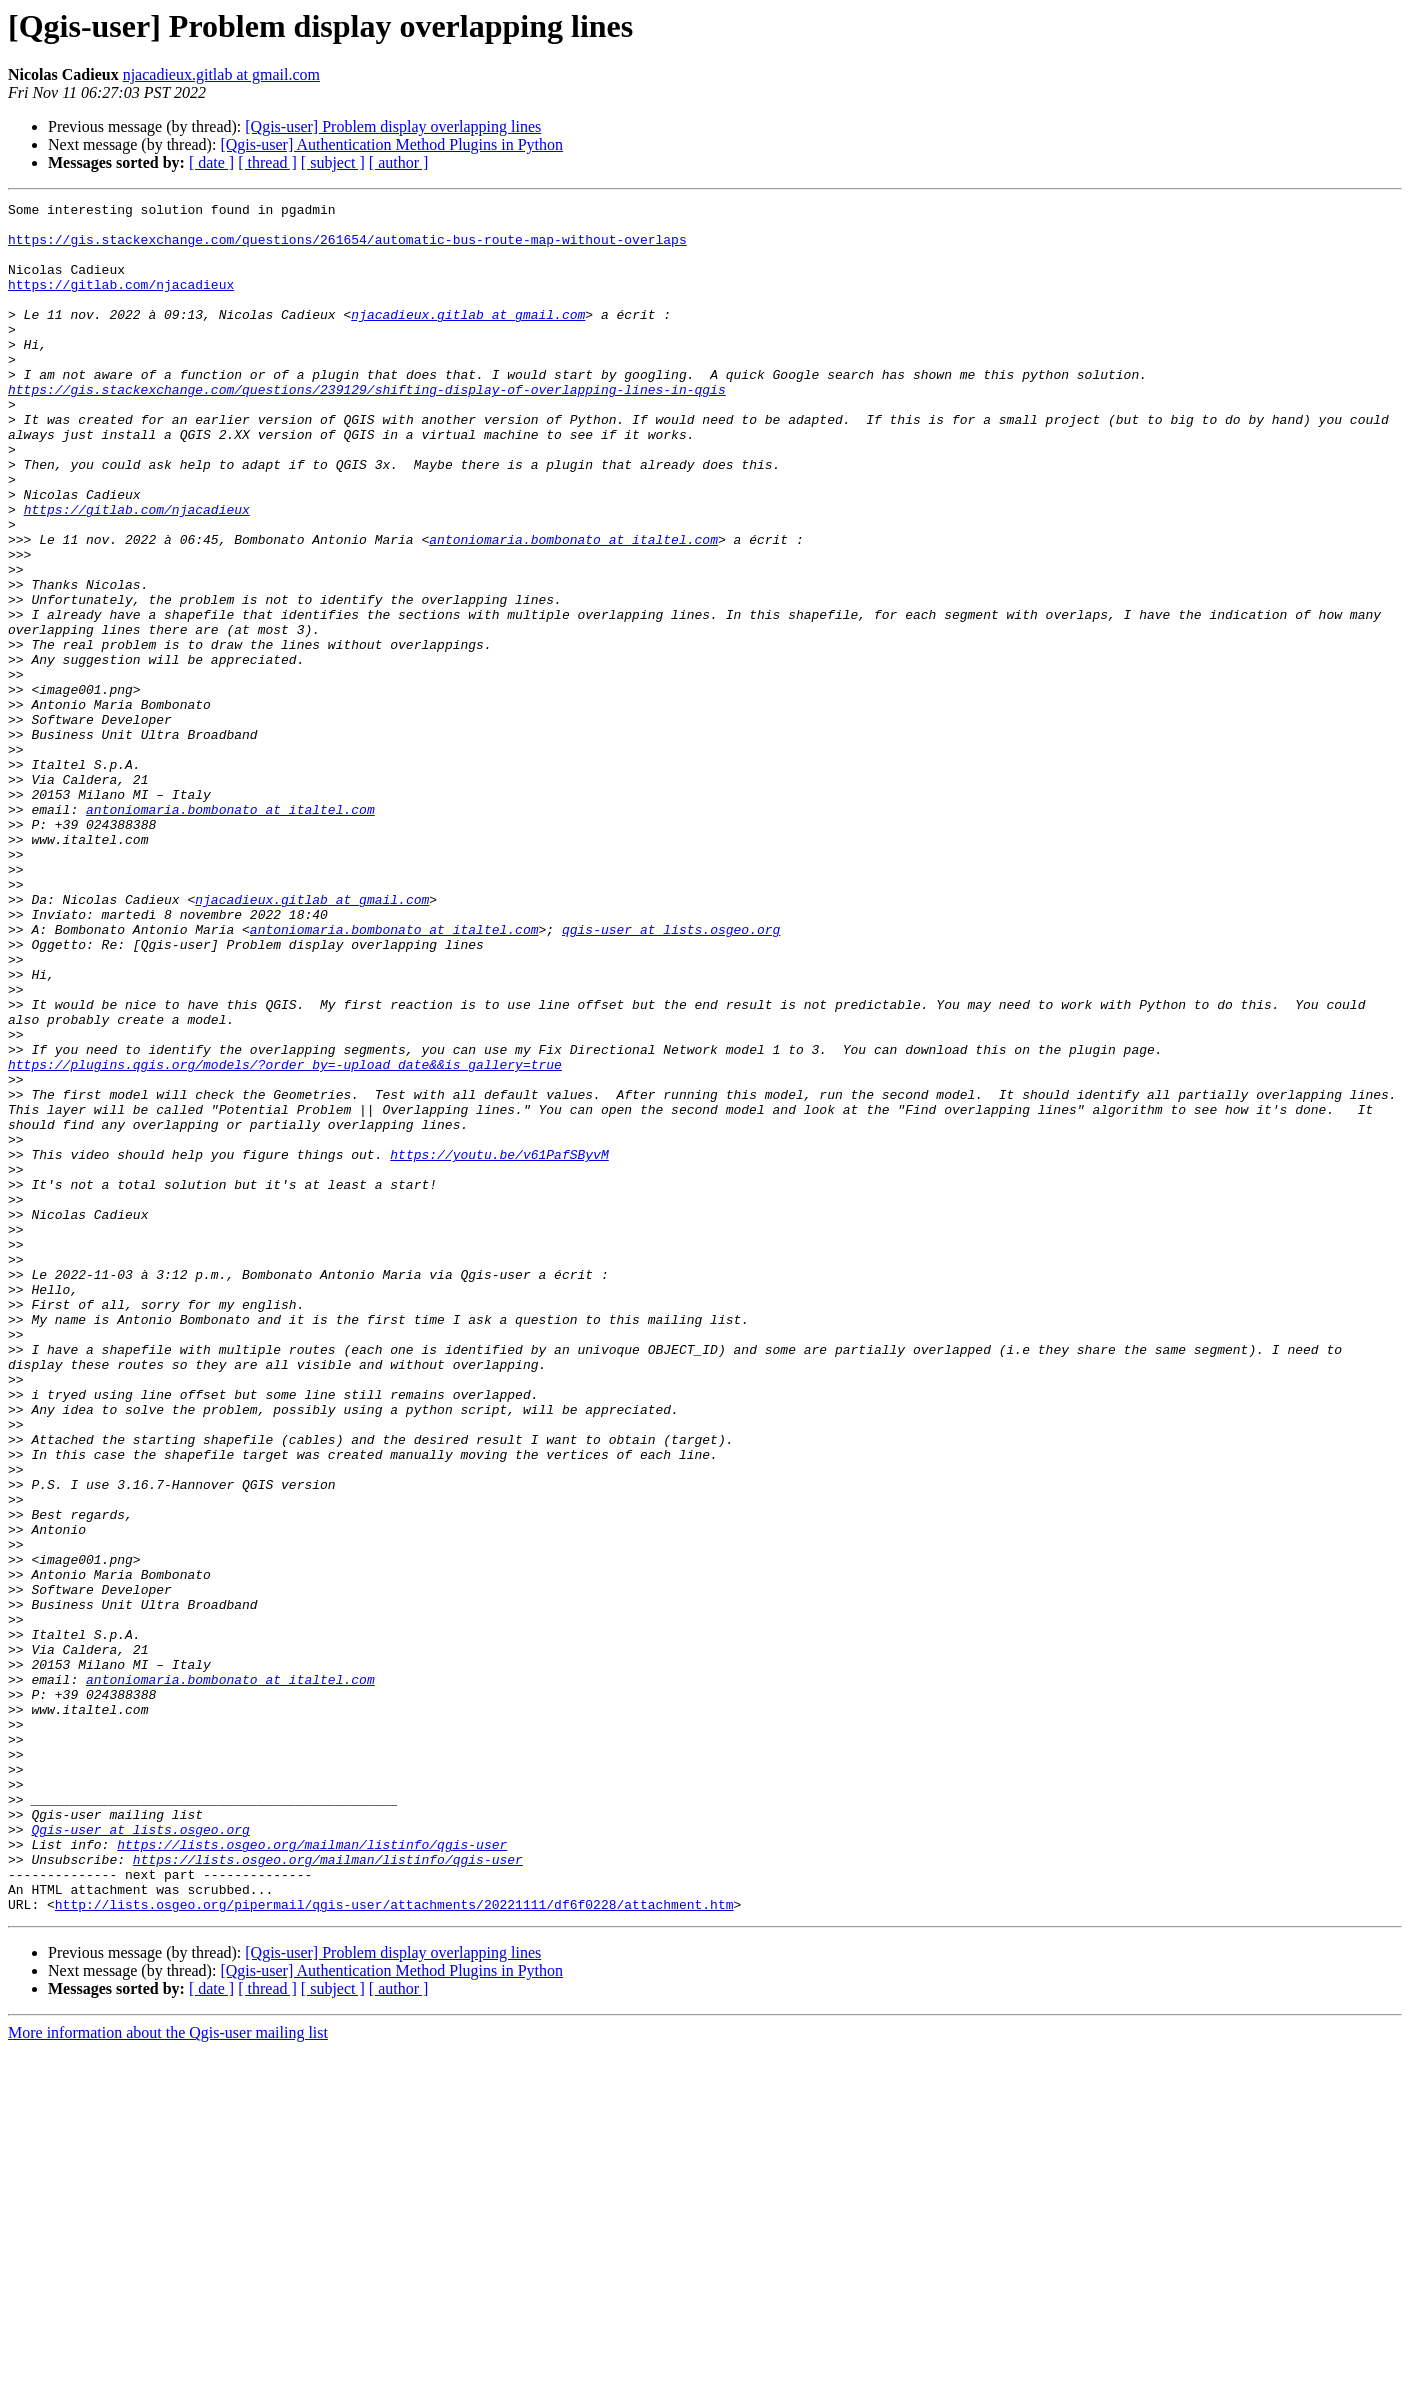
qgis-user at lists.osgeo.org (671, 1076)
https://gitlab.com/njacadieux (121, 302)
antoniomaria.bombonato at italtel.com (573, 608)
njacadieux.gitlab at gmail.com (221, 74)
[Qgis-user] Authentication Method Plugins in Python (391, 144)
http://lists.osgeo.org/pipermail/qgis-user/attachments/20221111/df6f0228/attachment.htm (394, 2246)
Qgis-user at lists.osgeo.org (140, 2156)
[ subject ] (333, 162)
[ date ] (211, 162)
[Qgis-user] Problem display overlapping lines (393, 126)
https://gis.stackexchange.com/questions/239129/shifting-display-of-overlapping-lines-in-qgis (367, 428)
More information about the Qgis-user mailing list (168, 2374)
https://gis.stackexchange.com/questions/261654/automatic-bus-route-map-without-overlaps (347, 248)
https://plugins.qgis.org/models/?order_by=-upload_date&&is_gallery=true (285, 1238)
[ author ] (399, 162)
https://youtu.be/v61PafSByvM (499, 1346)
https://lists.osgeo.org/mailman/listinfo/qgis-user (312, 2174)
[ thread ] (267, 162)
